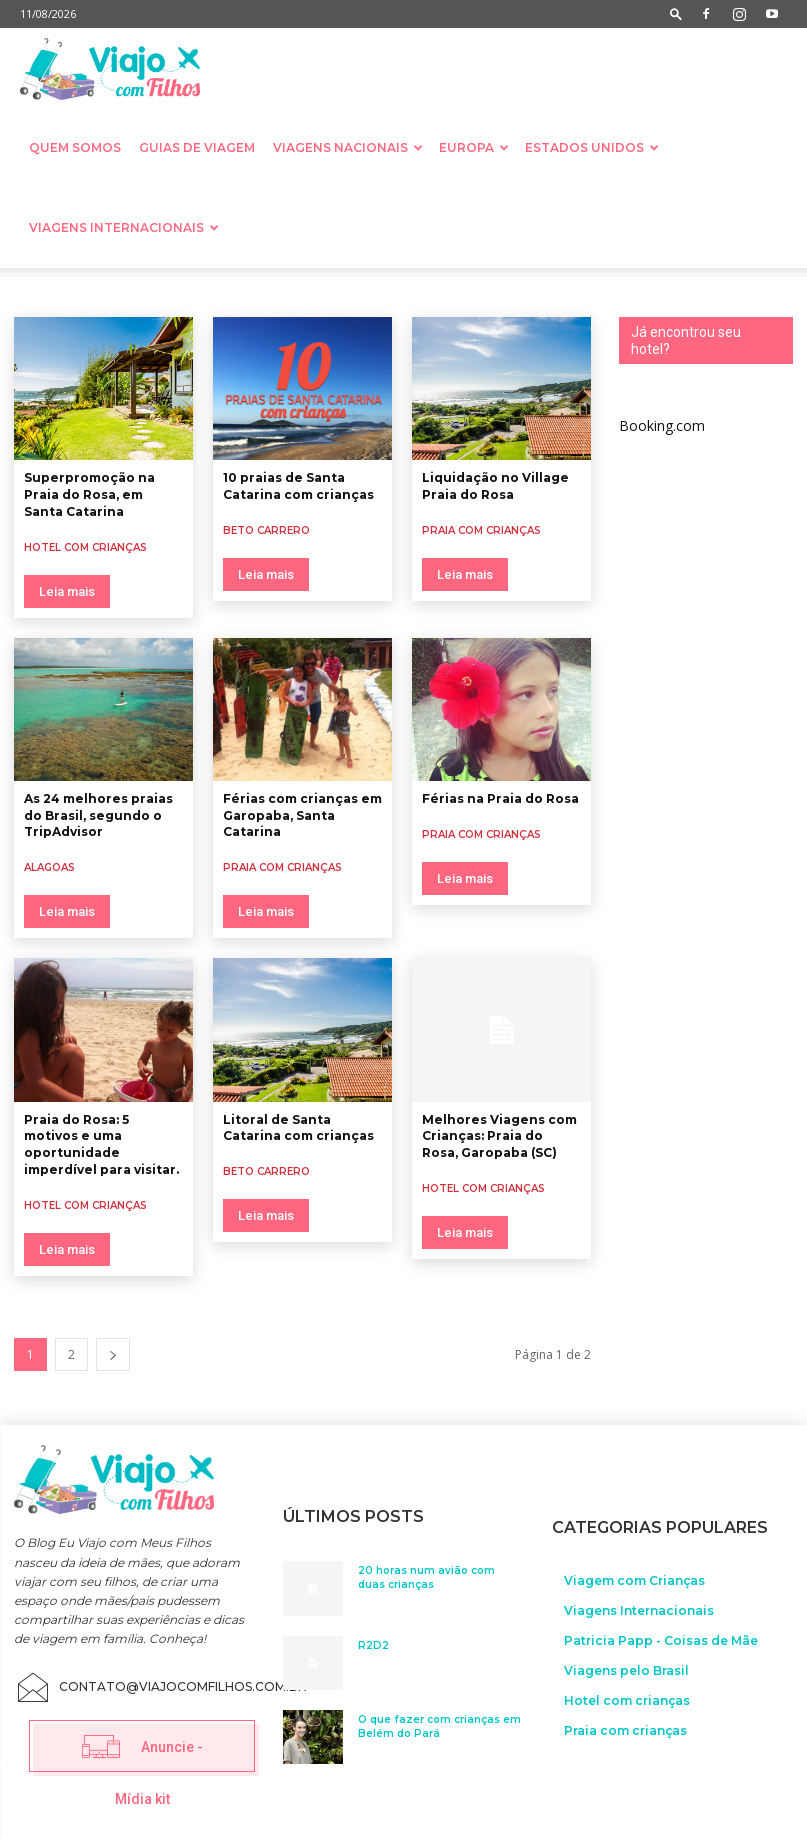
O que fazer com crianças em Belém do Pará (439, 1723)
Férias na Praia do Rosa (500, 798)
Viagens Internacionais (124, 227)
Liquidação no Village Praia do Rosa (495, 486)
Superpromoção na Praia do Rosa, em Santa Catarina (89, 494)
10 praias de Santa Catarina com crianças (298, 486)
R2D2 (373, 1642)
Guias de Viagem (197, 147)
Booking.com (662, 425)
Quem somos (75, 147)
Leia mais (67, 591)
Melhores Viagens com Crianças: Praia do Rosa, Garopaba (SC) (499, 1136)
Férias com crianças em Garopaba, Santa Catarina (302, 815)
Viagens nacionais (348, 147)
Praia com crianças (481, 530)
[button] (676, 13)
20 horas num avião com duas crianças (426, 1574)
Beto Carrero (266, 530)
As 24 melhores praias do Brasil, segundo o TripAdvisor (98, 815)
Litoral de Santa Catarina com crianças (298, 1128)
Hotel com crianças (85, 547)
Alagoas (49, 867)
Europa (474, 147)
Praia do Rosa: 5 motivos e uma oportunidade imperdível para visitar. (101, 1144)
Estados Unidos (592, 147)
